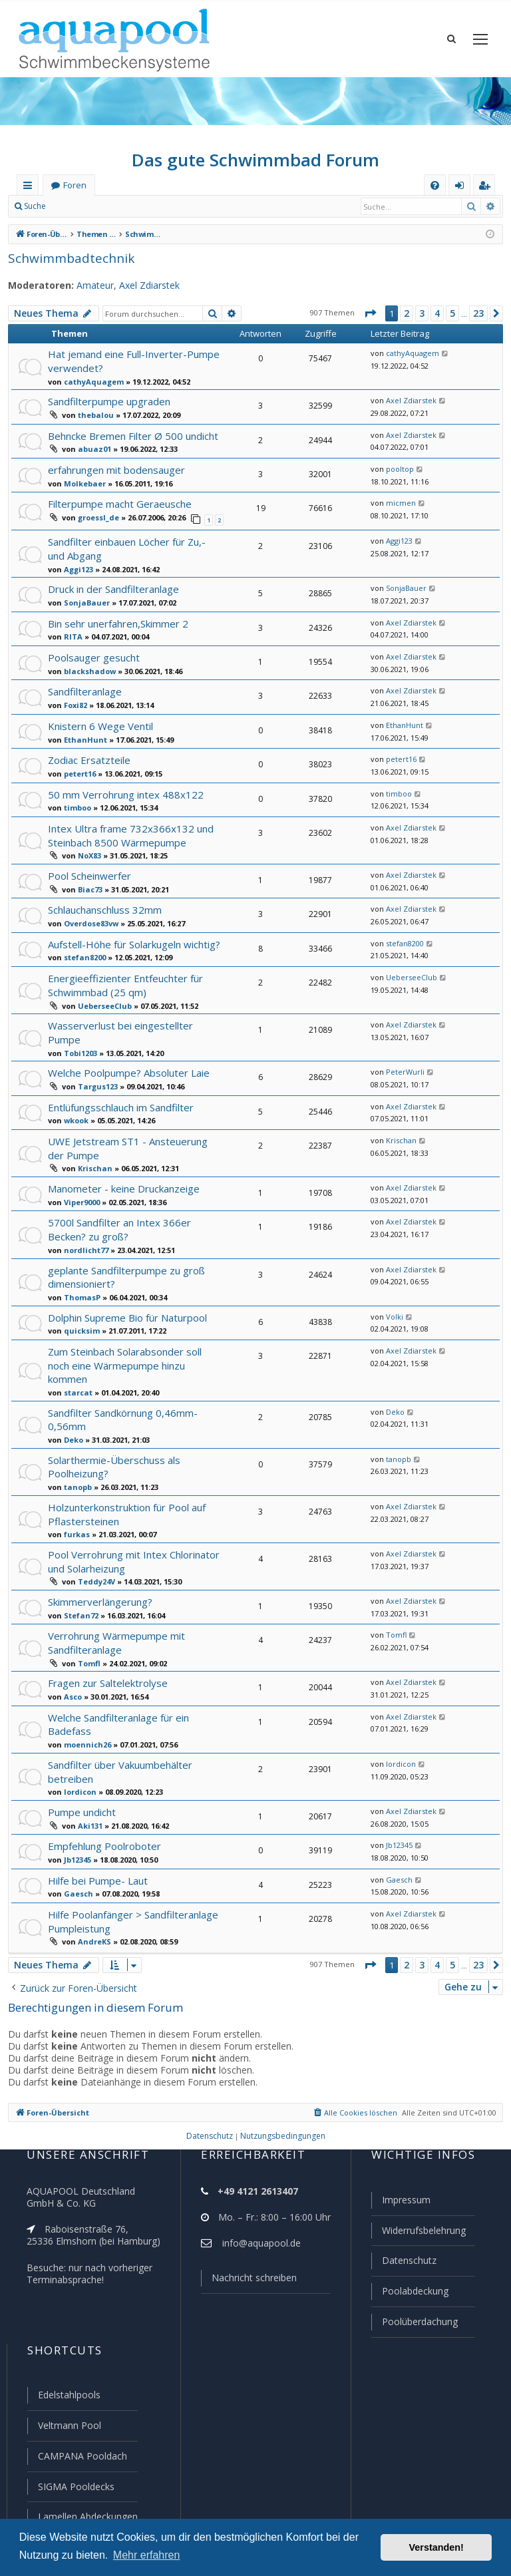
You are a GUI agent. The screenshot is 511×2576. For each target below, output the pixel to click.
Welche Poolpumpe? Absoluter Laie (127, 1053)
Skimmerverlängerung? (99, 1570)
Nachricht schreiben (249, 2284)
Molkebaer (81, 482)
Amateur (87, 285)
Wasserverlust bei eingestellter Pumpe (133, 1019)
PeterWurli (402, 1053)
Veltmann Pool (68, 2427)
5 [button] (451, 313)
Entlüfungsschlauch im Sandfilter (120, 1087)
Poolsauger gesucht (92, 653)
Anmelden (84, 206)
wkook (74, 1101)
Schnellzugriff (30, 188)
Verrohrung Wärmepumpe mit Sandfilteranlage (113, 1612)
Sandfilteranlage (84, 688)
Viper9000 (80, 1181)
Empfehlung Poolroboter (102, 1811)
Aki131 (88, 1791)
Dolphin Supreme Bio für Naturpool (125, 1294)
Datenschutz (403, 2265)
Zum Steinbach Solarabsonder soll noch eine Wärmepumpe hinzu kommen (124, 1341)
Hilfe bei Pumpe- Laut (96, 1845)
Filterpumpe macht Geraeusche (118, 502)
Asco (72, 1664)
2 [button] (406, 313)
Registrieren (143, 206)
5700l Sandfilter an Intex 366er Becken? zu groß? (116, 1208)
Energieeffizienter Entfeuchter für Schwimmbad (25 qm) (121, 980)
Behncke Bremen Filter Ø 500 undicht (131, 434)
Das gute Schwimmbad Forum (256, 160)
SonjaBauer (83, 599)
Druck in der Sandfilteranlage (112, 585)
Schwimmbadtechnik (66, 258)
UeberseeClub (101, 1000)
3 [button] (421, 313)
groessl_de (96, 516)
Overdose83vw (89, 918)
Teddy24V (94, 1552)
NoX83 (88, 851)
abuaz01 (91, 448)
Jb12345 (77, 1825)
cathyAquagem (89, 381)
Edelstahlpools (68, 2397)
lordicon (77, 1758)
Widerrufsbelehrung (417, 2236)
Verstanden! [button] (436, 2547)
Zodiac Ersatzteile (87, 756)
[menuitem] (435, 185)
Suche (35, 206)
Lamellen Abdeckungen (86, 2516)
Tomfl (86, 1632)
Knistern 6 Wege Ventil (98, 722)
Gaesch (76, 1859)
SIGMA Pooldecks (75, 2487)
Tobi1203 (78, 1033)
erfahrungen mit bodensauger (113, 468)
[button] (369, 313)
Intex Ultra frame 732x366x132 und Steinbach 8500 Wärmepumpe (126, 831)
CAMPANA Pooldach (81, 2457)
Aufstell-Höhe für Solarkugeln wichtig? (132, 939)
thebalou (92, 413)
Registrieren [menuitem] (487, 188)
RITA (71, 633)
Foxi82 (74, 701)
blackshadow (86, 667)
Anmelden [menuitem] (462, 188)
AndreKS (92, 1907)
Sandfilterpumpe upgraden (107, 399)
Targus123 (95, 1067)
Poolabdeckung (409, 2295)
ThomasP (79, 1274)
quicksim (79, 1308)
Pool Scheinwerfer (88, 870)
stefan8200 (82, 953)
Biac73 (88, 884)
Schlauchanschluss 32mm (106, 904)
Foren (74, 185)
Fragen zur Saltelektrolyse (106, 1651)
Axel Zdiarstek (140, 285)
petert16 (77, 770)
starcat (75, 1368)
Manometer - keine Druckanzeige (121, 1167)
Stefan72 (78, 1584)
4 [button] (436, 313)
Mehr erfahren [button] (146, 2555)
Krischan (92, 1149)
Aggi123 (77, 566)
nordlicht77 (82, 1228)
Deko (72, 1413)
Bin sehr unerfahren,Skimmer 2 (117, 620)
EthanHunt (81, 736)
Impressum (400, 2206)
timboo (75, 804)
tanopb (75, 1460)
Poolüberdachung (413, 2325)
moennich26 (84, 1712)
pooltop (397, 468)
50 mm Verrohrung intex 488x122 (122, 791)
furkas (74, 1506)
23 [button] (478, 313)
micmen (398, 502)
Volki (392, 1294)
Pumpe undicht (81, 1777)
